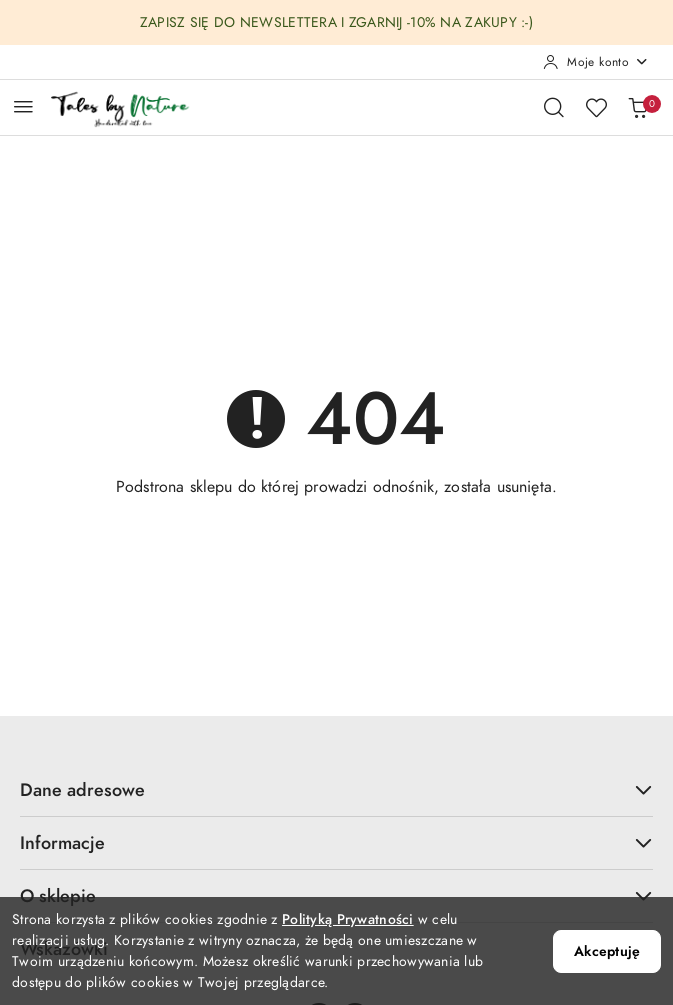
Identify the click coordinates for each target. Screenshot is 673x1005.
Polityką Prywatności (348, 919)
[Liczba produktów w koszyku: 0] (638, 107)
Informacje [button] (336, 842)
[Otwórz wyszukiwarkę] (554, 107)
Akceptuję (607, 951)
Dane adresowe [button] (336, 789)
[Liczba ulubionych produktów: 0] (596, 107)
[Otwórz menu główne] (23, 106)
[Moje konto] (596, 62)
